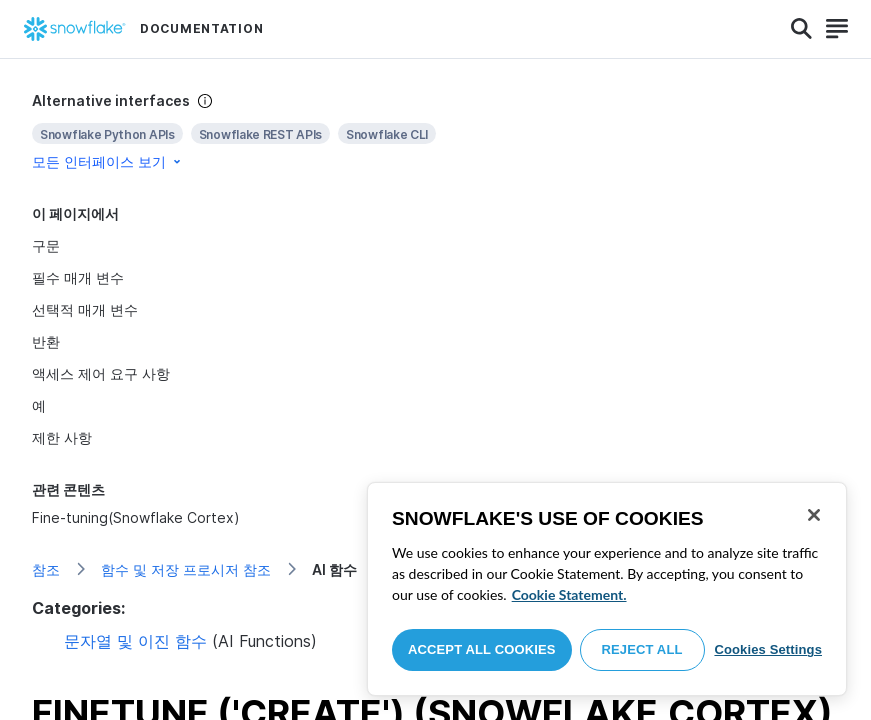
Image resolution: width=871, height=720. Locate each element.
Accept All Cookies (482, 649)
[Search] (801, 29)
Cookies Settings (768, 649)
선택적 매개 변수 (85, 309)
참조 (46, 569)
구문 (46, 245)
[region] (607, 589)
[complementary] (435, 131)
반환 (46, 341)
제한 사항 (62, 437)
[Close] (814, 515)
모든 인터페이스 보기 (108, 161)
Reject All (642, 649)
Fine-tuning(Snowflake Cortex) (136, 517)
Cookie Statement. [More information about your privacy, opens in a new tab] (569, 594)
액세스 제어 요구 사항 (101, 373)
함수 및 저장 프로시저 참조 (186, 569)
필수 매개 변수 (78, 277)
